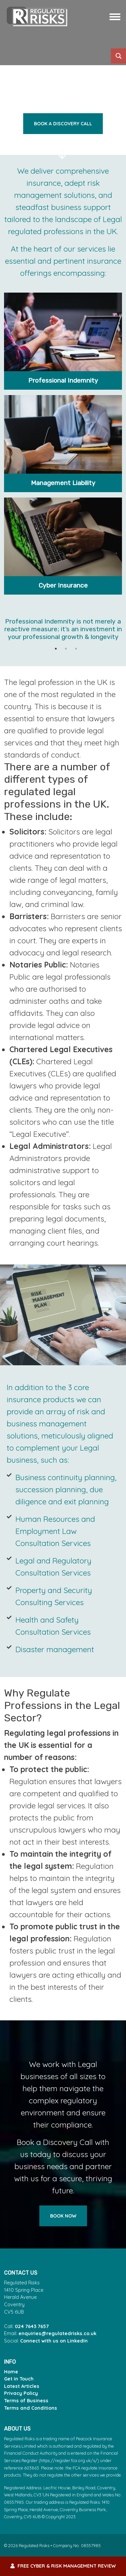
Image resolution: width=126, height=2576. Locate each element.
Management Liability (63, 483)
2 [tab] (65, 652)
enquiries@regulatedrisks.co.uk (57, 2333)
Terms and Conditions (30, 2408)
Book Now (63, 2216)
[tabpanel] (63, 631)
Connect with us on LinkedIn (54, 2341)
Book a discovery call (63, 124)
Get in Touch (19, 2379)
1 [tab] (55, 652)
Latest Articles (21, 2386)
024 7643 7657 (32, 2326)
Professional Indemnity (63, 380)
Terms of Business (26, 2401)
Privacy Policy (21, 2393)
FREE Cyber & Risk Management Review (63, 2566)
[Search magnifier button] (118, 55)
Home (11, 2372)
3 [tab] (76, 652)
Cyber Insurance (63, 585)
